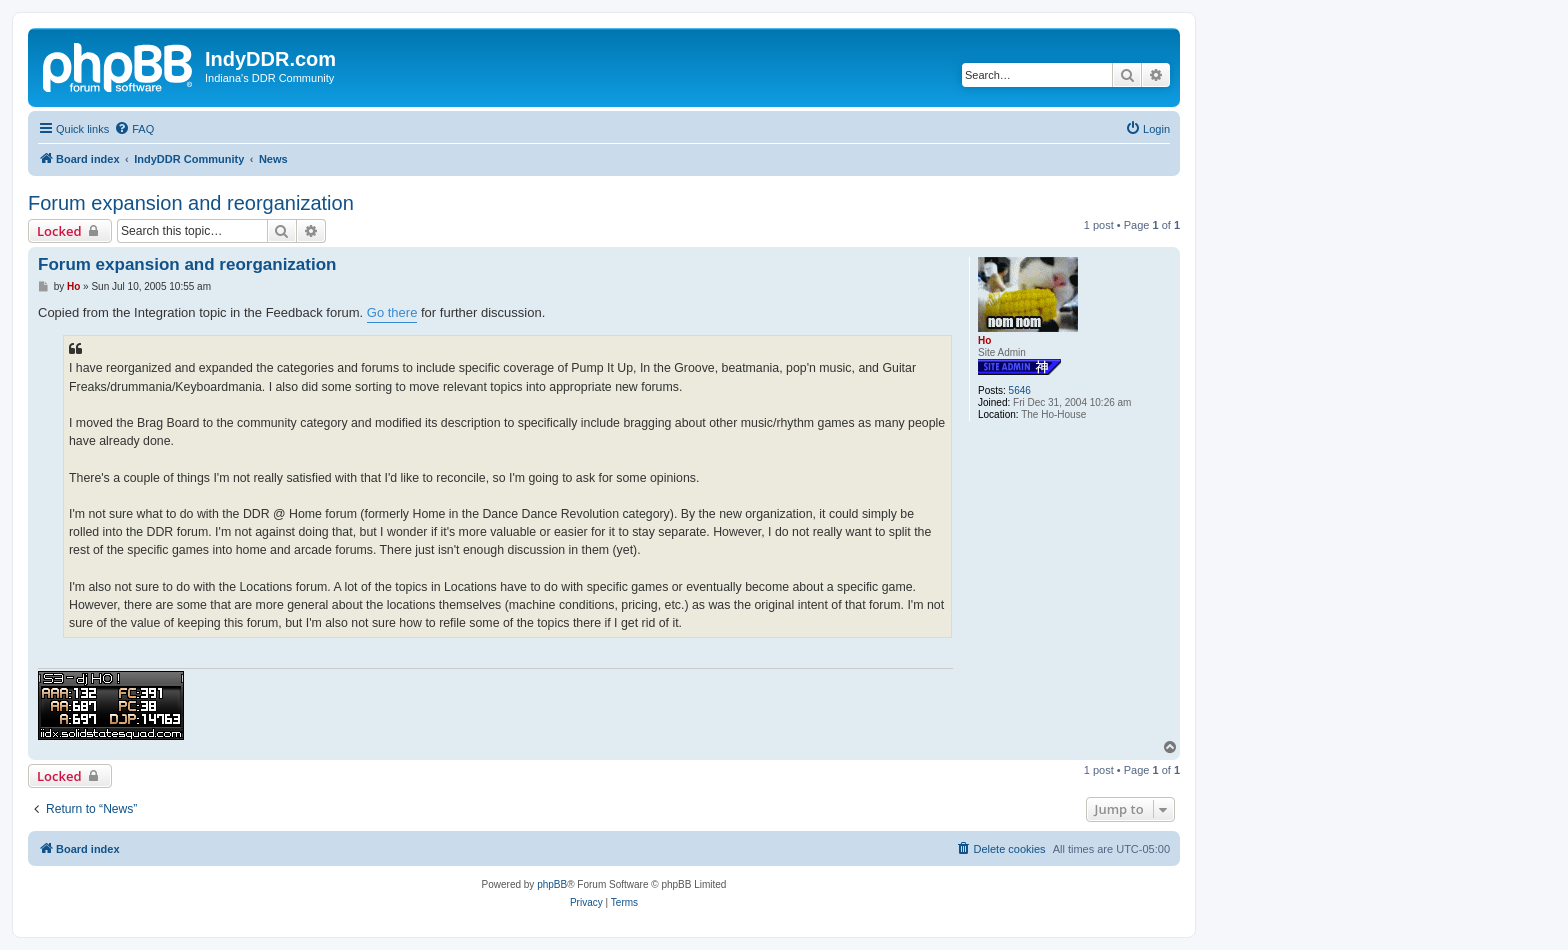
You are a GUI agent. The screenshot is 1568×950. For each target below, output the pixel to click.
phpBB (552, 884)
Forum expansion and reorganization (191, 203)
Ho (984, 340)
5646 (1020, 390)
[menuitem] (134, 129)
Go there (392, 312)
